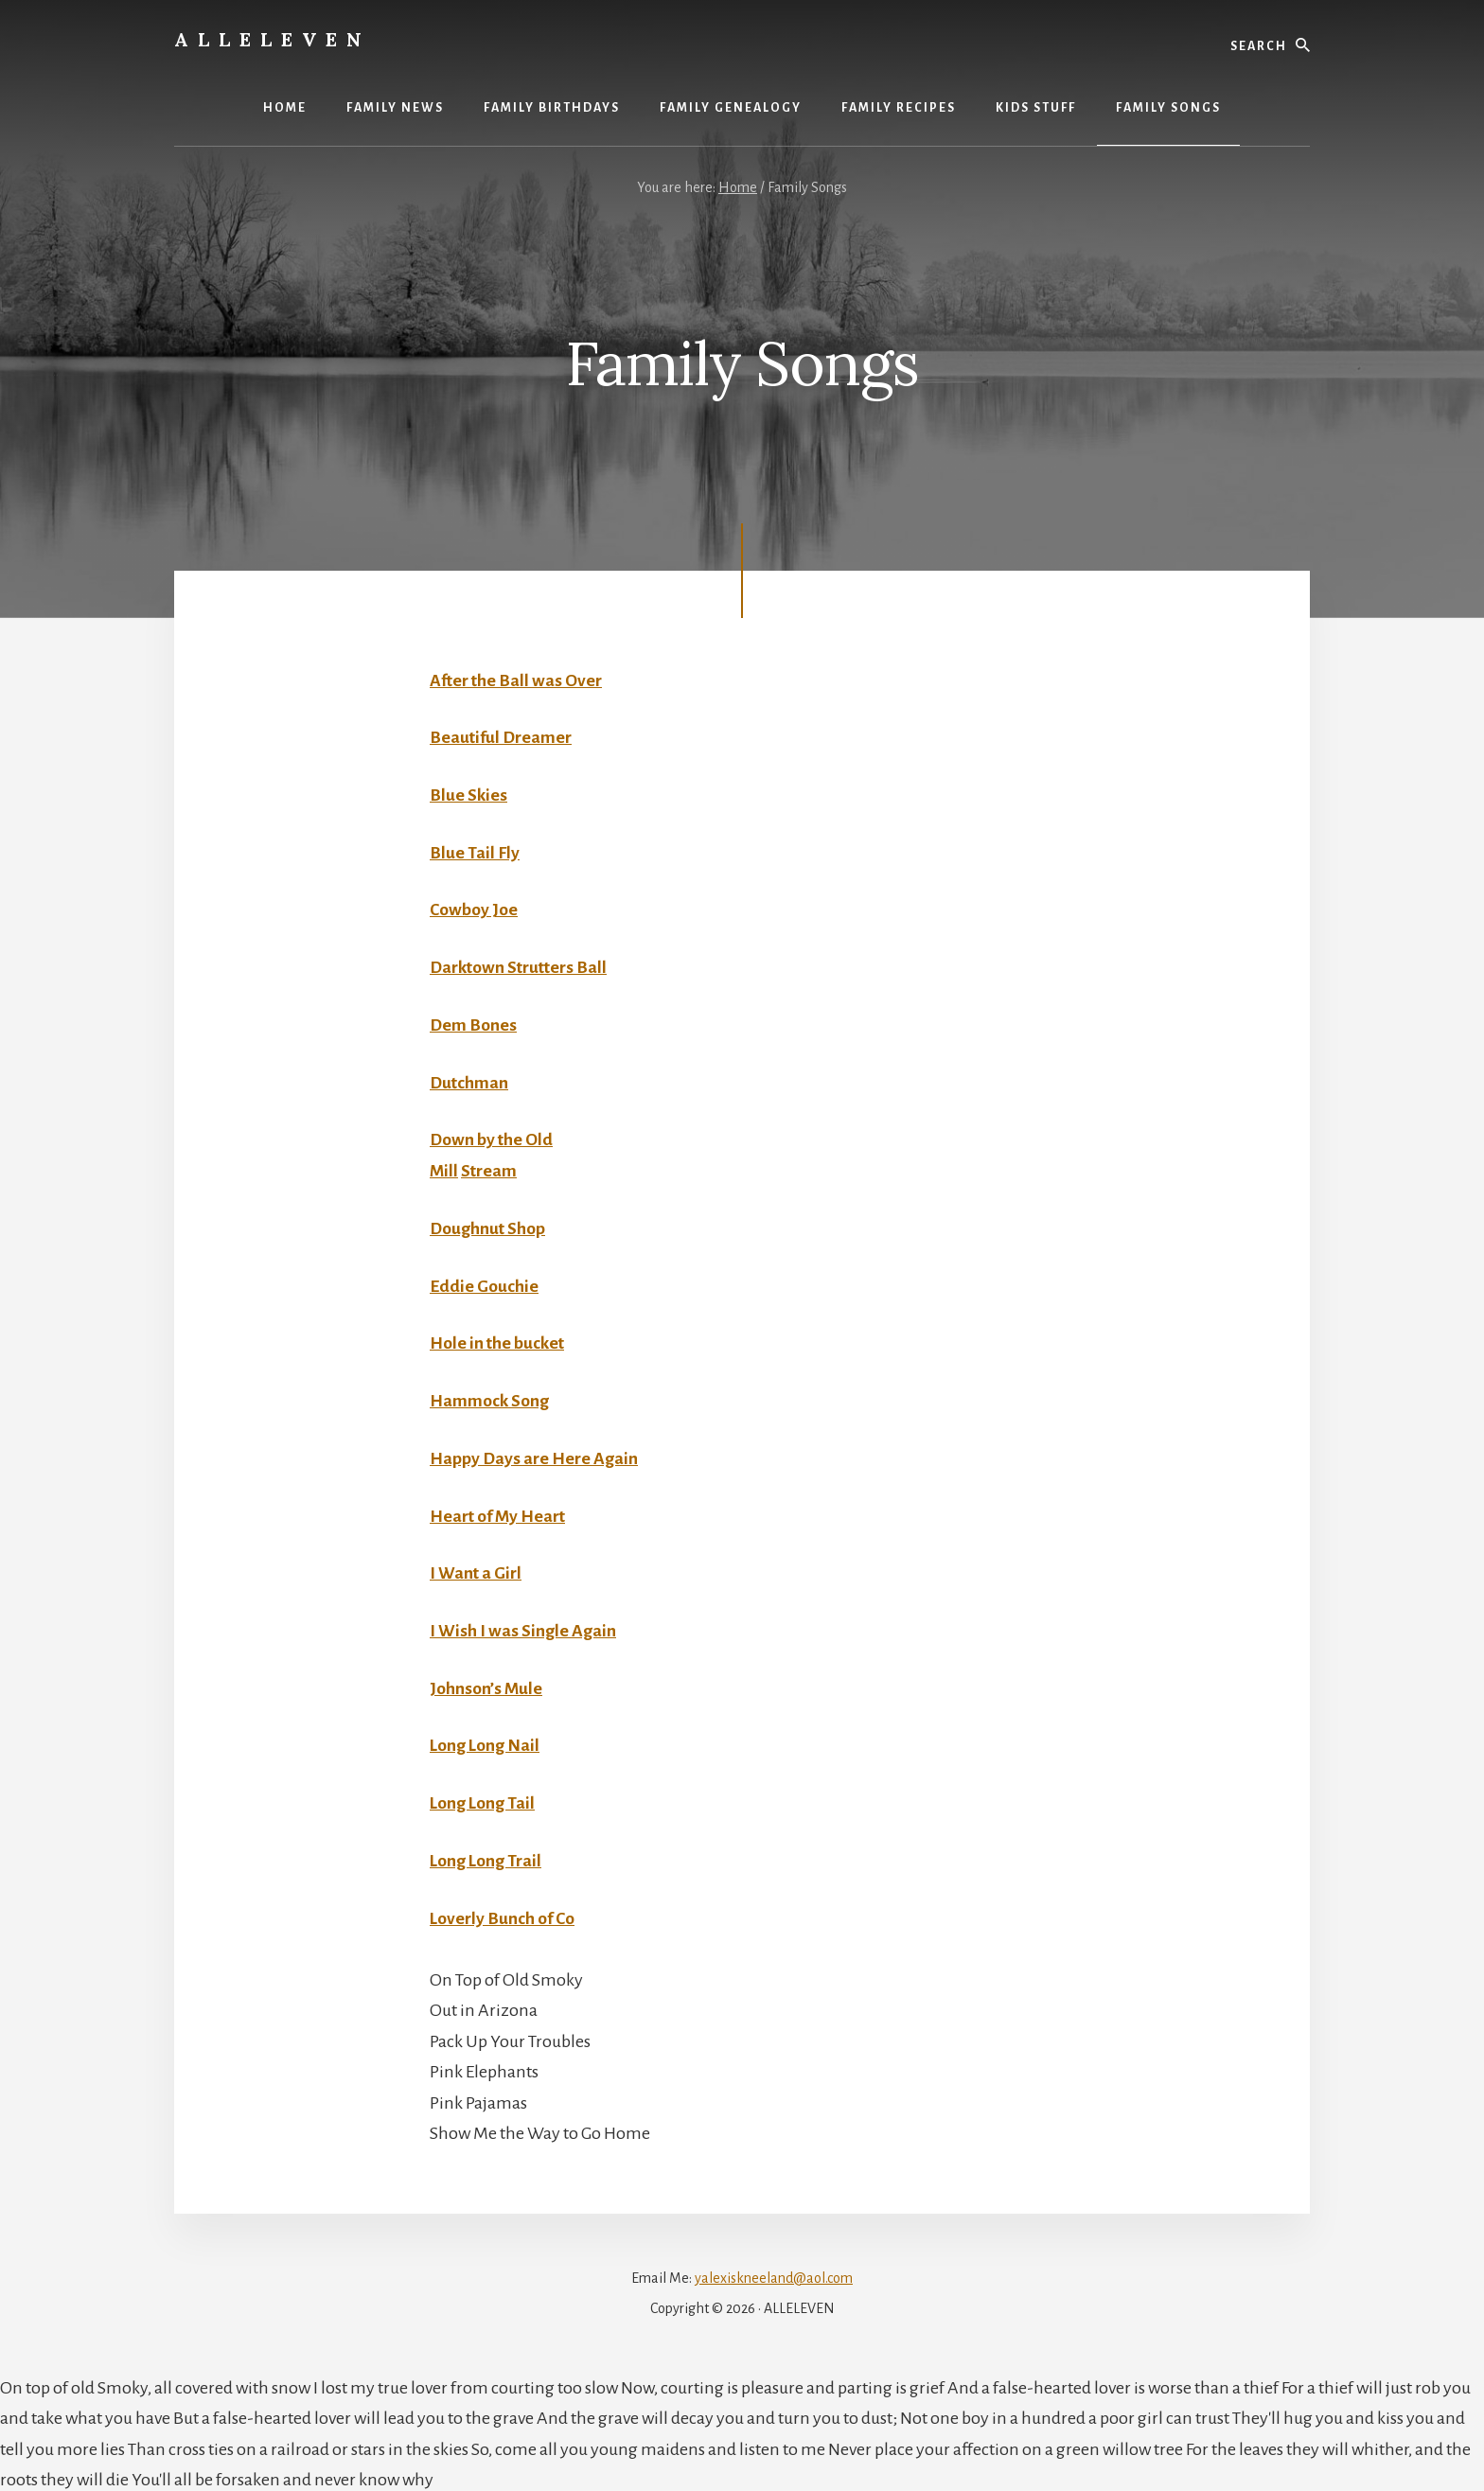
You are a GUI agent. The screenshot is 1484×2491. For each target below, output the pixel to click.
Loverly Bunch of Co (503, 1913)
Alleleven (272, 39)
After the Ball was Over (517, 680)
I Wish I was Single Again (523, 1626)
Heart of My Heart (499, 1512)
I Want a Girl (476, 1570)
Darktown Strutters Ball (520, 966)
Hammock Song (489, 1397)
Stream (489, 1168)
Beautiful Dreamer (502, 737)
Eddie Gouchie (484, 1283)
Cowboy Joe (474, 909)
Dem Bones (474, 1024)
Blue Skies (468, 795)
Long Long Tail (483, 1799)
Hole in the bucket (498, 1341)
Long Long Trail (486, 1855)
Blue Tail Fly (475, 851)
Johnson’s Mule (486, 1684)
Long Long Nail (485, 1741)
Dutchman (470, 1080)
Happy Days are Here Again (534, 1455)
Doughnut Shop (488, 1226)
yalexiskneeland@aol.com (774, 2273)
